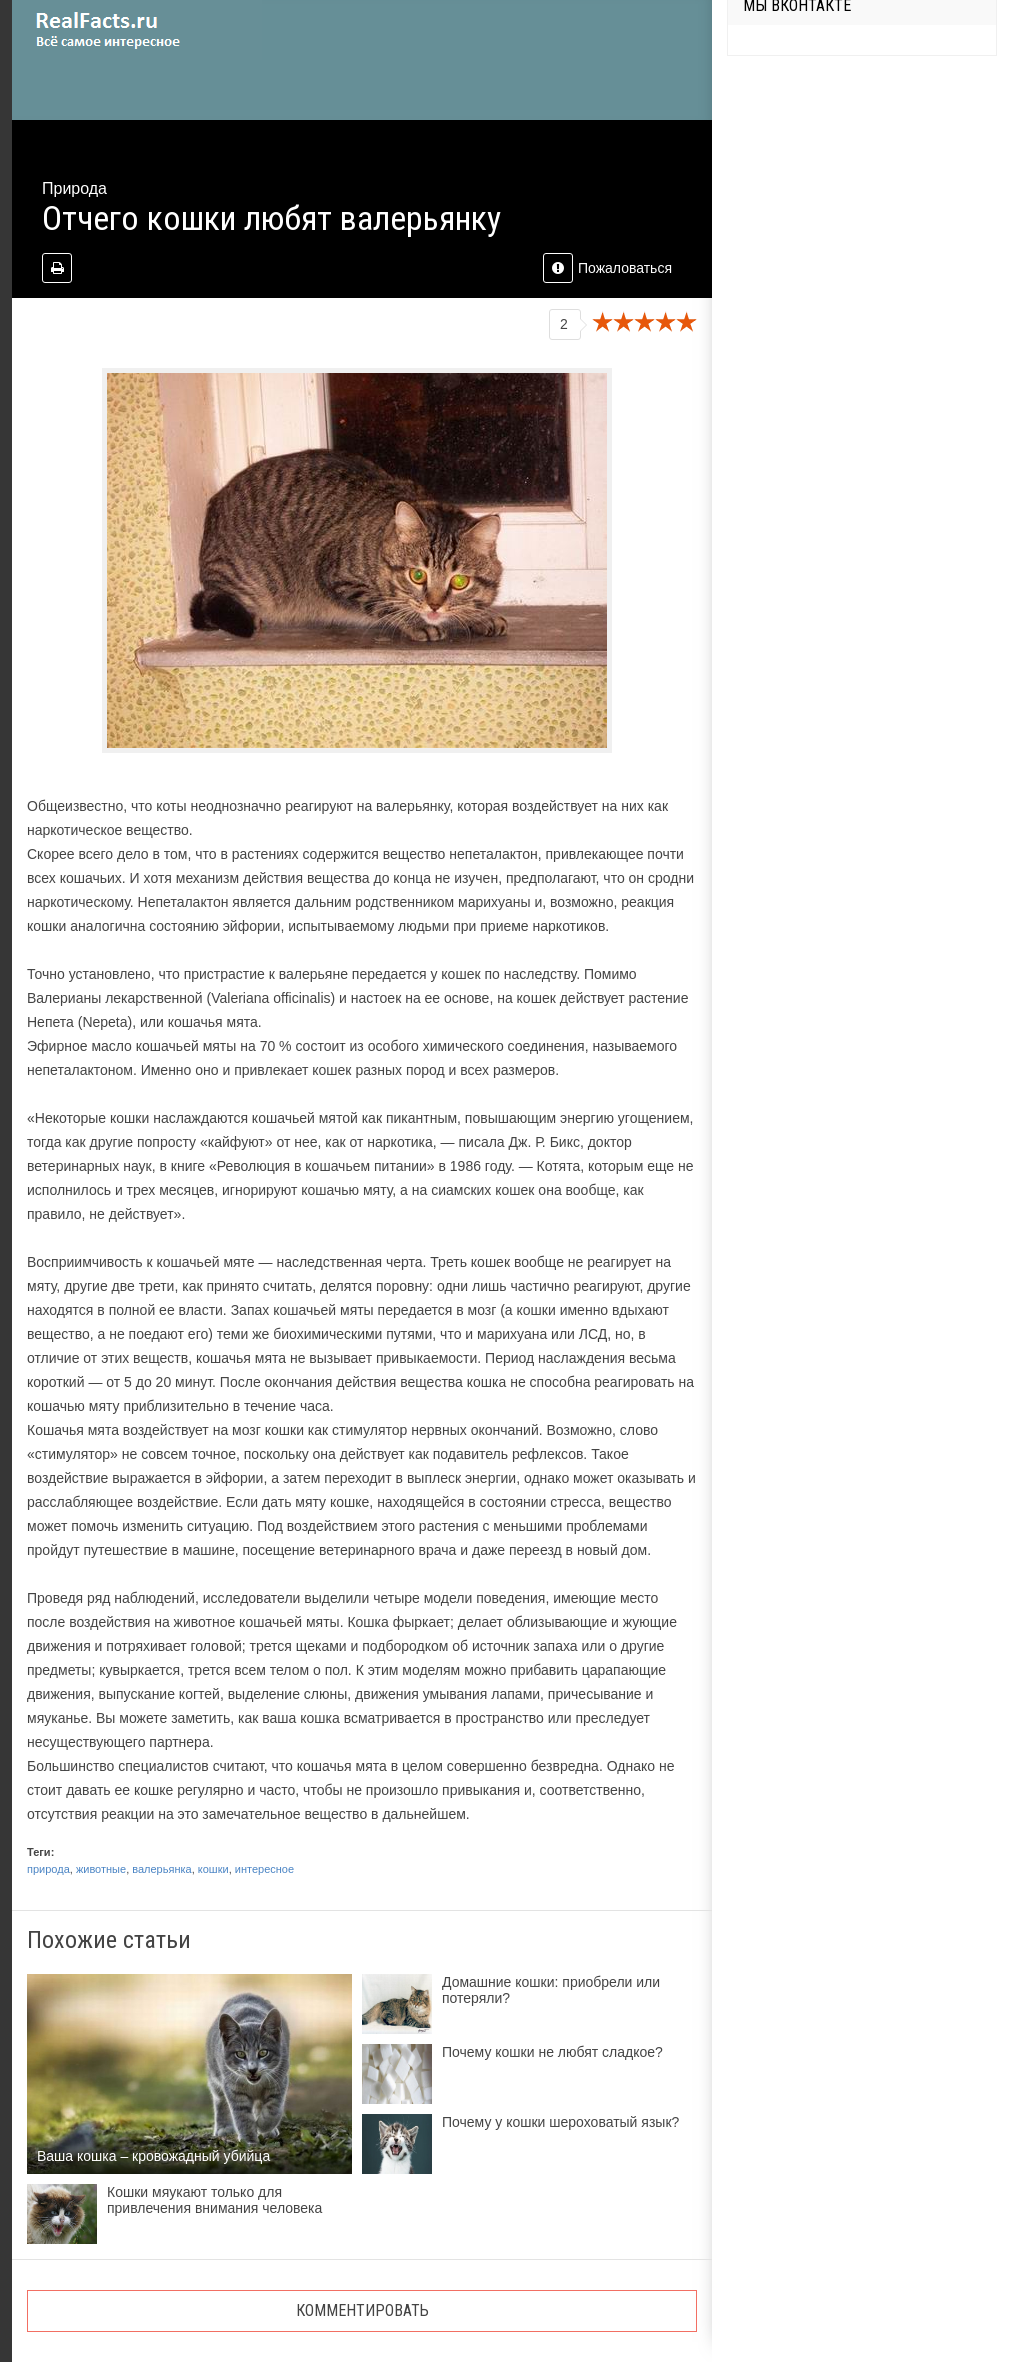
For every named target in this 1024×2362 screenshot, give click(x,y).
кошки (213, 1869)
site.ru (137, 30)
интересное (264, 1869)
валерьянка (161, 1869)
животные (101, 1869)
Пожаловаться (607, 268)
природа (48, 1869)
